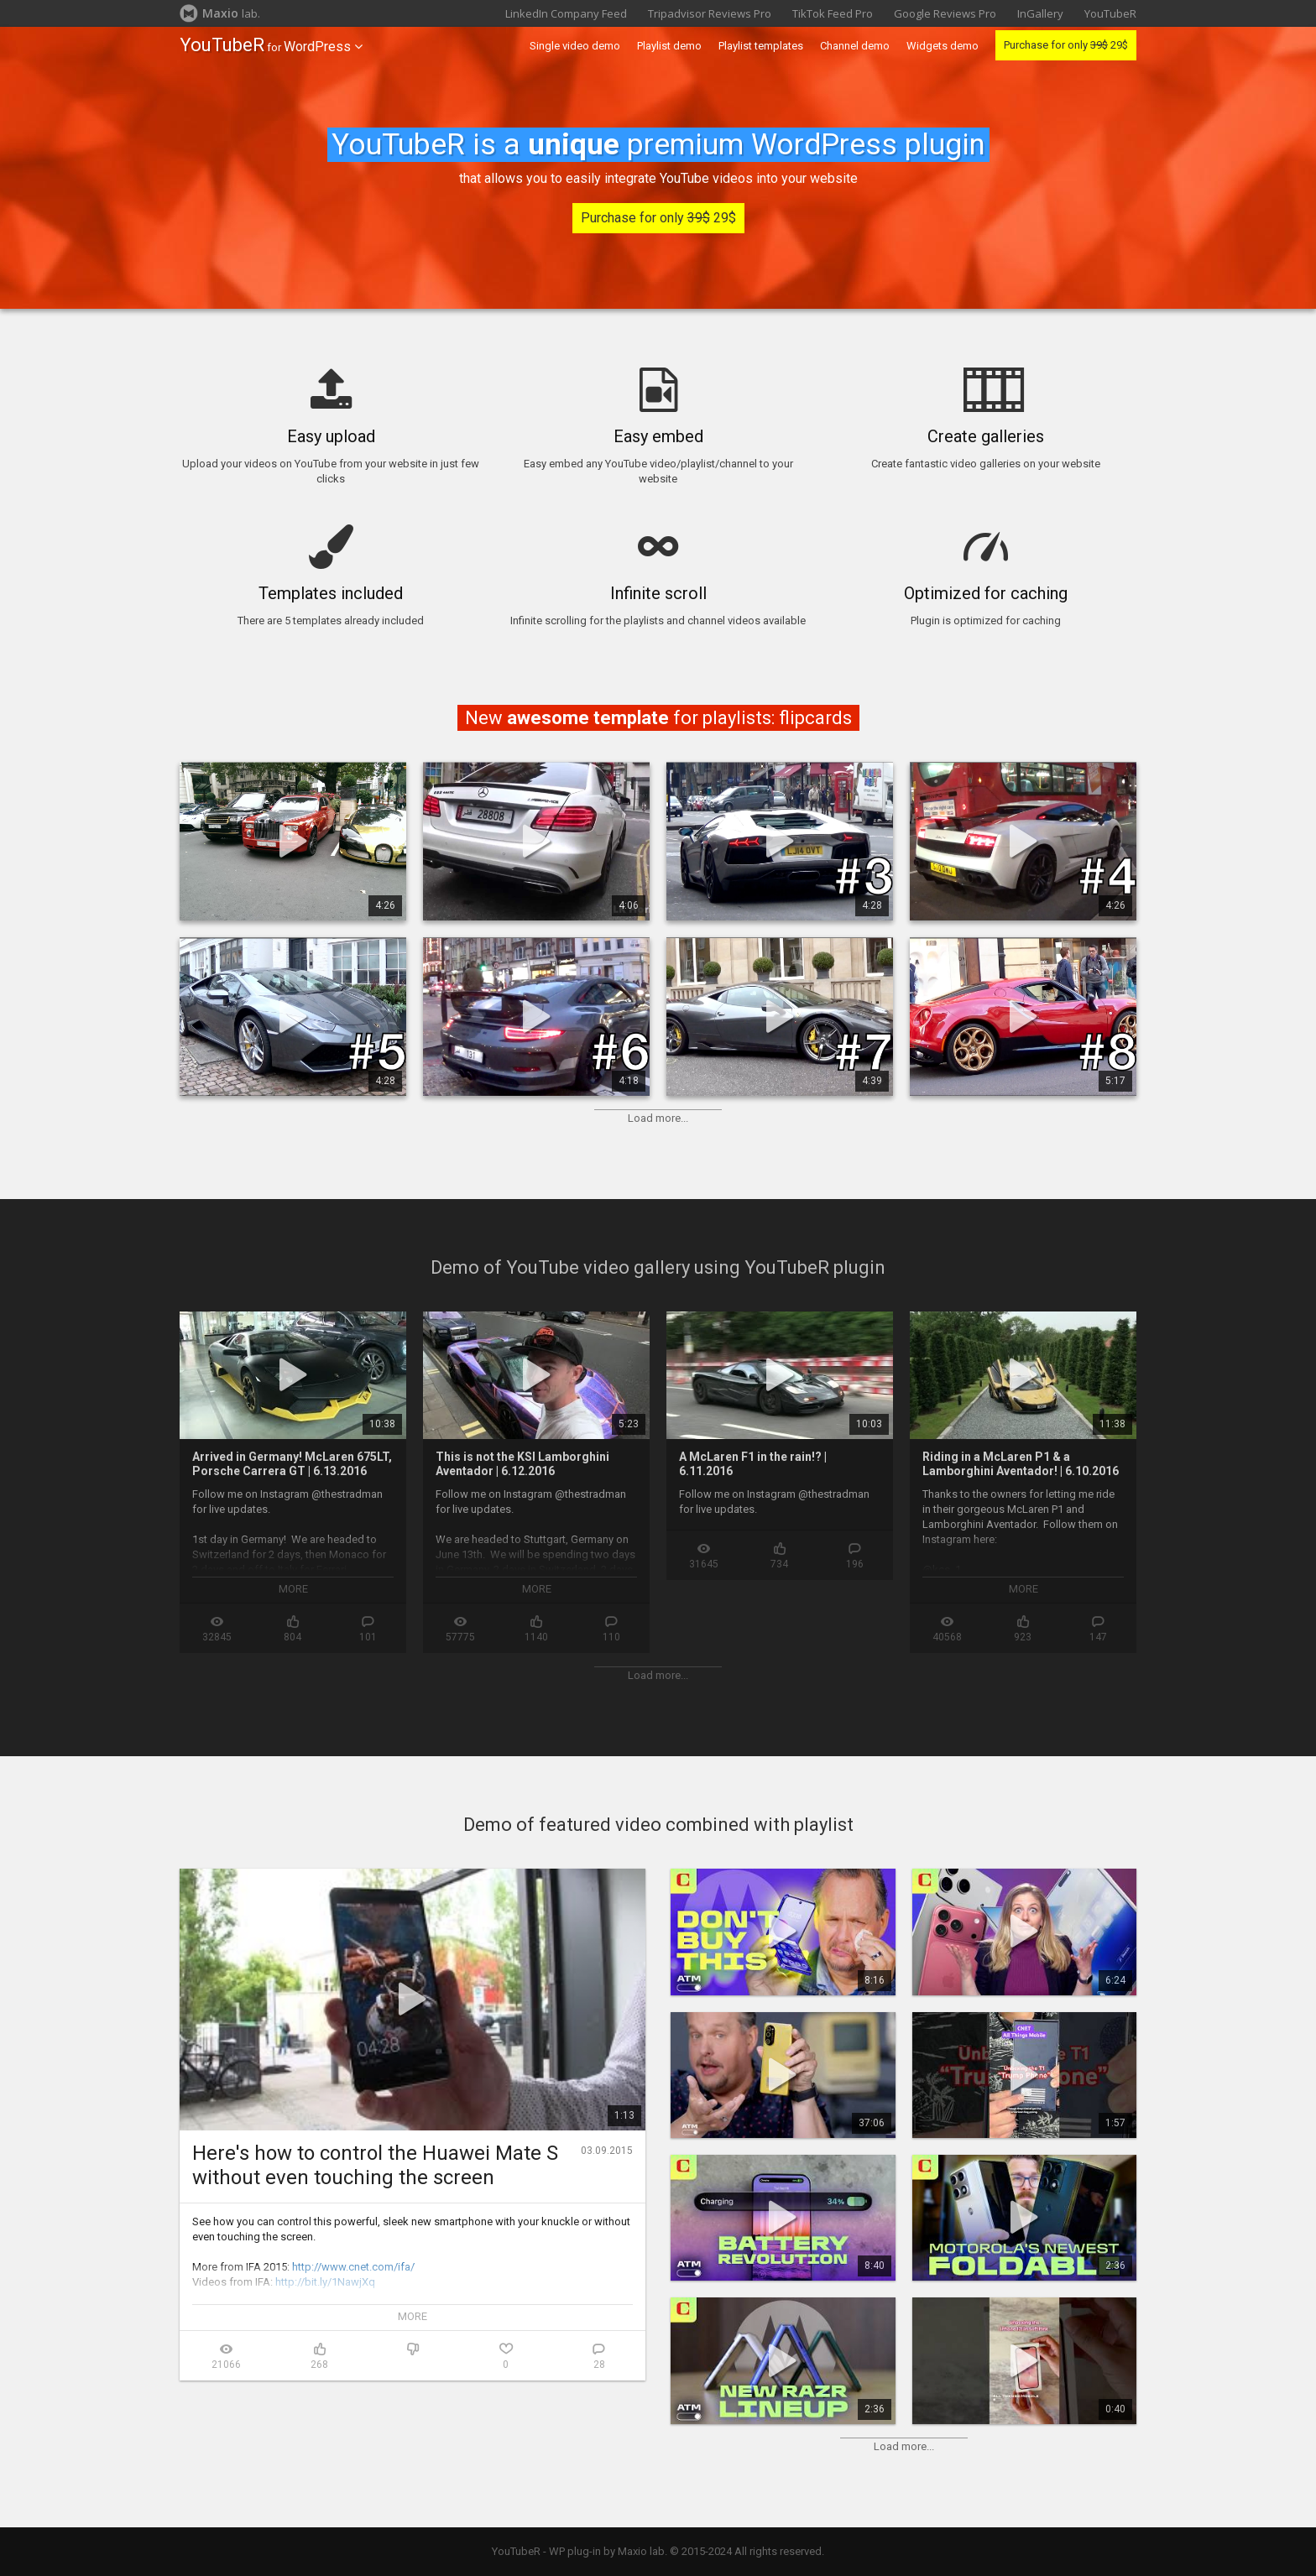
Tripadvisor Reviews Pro (709, 13)
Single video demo (575, 45)
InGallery (1040, 13)
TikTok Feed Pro (832, 13)
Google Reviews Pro (945, 13)
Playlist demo (669, 45)
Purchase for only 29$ (1066, 45)
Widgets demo (942, 45)
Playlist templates (760, 45)
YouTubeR (1110, 13)
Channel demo (855, 45)
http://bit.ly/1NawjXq (325, 2282)
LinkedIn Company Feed (566, 13)
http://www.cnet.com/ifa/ (353, 2267)
